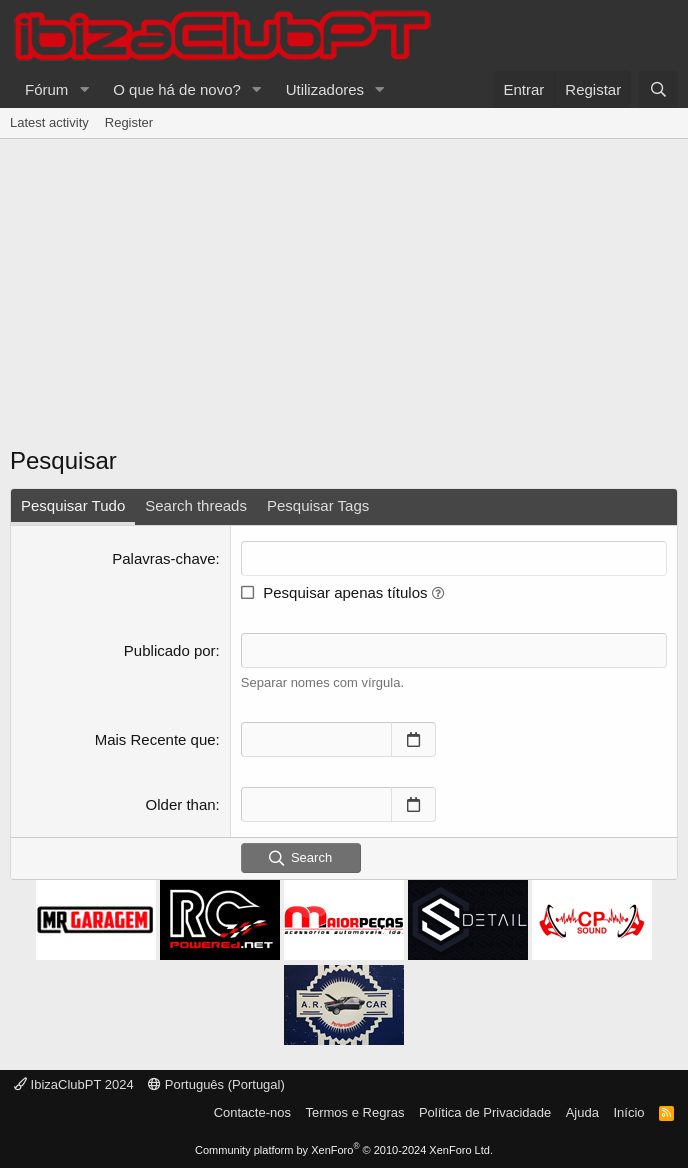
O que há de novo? (177, 89)
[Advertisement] (344, 299)
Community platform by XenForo (344, 1150)
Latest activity (49, 122)
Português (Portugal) (216, 1084)
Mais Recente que (155, 739)
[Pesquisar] (658, 89)
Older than (181, 804)
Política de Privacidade (485, 1112)
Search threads (196, 505)
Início (628, 1112)
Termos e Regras (354, 1112)
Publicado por (170, 650)
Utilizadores (325, 89)
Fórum (46, 89)
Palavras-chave (163, 558)
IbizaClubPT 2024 (74, 1084)
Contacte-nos (252, 1112)
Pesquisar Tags (318, 505)
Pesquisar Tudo (73, 505)
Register (129, 122)
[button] (84, 89)
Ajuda (582, 1112)
